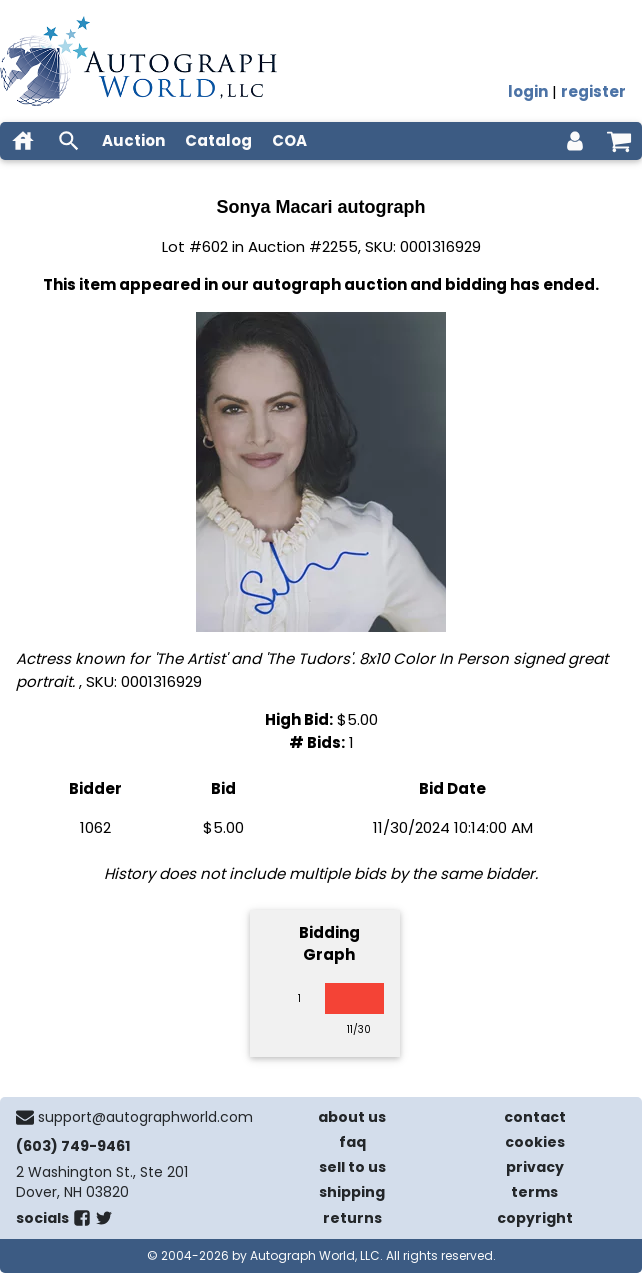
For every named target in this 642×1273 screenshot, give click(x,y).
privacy (535, 1167)
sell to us (352, 1167)
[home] (23, 141)
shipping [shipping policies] (352, 1192)
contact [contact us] (535, 1117)
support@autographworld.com (145, 1117)
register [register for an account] (593, 91)
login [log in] (528, 91)
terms (534, 1192)
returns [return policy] (352, 1218)
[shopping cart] (619, 141)
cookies (535, 1142)
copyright (535, 1218)
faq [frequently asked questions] (352, 1142)
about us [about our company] (352, 1117)
